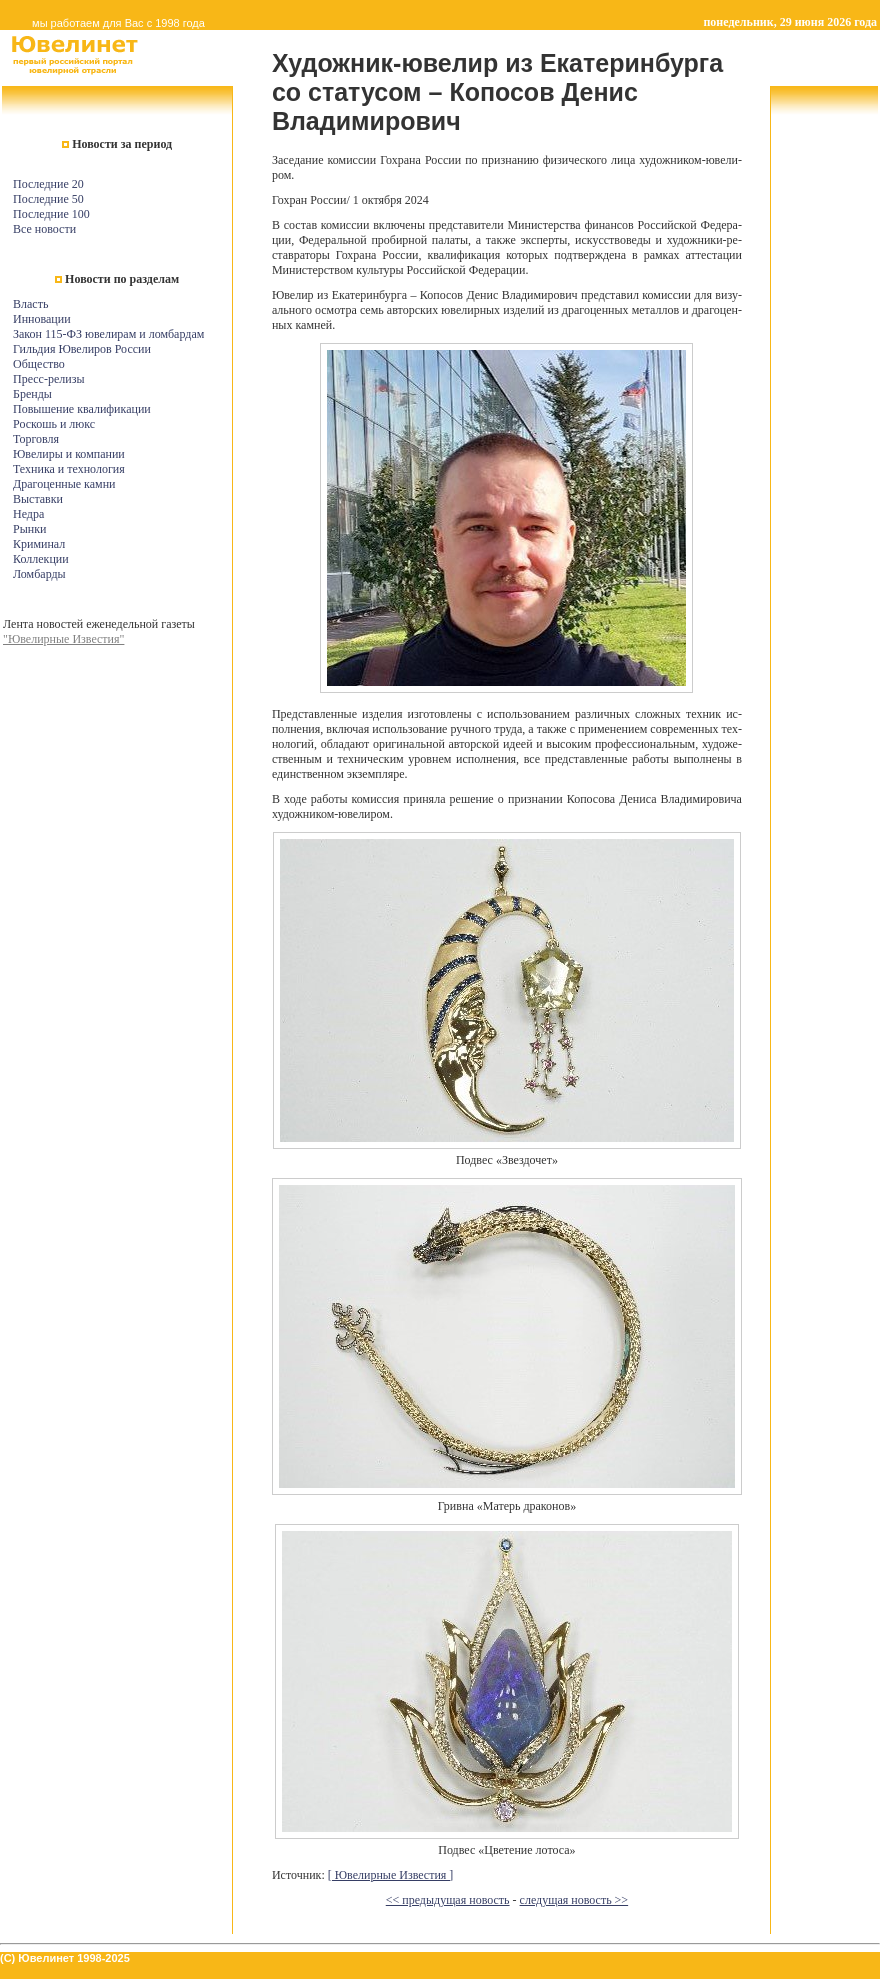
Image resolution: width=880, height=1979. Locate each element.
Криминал (39, 544)
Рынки (29, 529)
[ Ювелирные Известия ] (391, 1875)
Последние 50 (48, 199)
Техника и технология (69, 469)
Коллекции (41, 559)
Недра (28, 514)
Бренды (32, 394)
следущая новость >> (574, 1900)
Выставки (38, 499)
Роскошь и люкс (54, 424)
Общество (39, 364)
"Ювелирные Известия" (63, 639)
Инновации (42, 319)
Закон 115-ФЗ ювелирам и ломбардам (108, 334)
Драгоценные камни (64, 484)
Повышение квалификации (82, 409)
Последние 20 (48, 184)
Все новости (44, 229)
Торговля (36, 439)
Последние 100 (51, 214)
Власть (30, 304)
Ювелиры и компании (69, 454)
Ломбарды (39, 574)
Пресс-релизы (48, 379)
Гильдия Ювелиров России (82, 349)
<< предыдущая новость (448, 1900)
